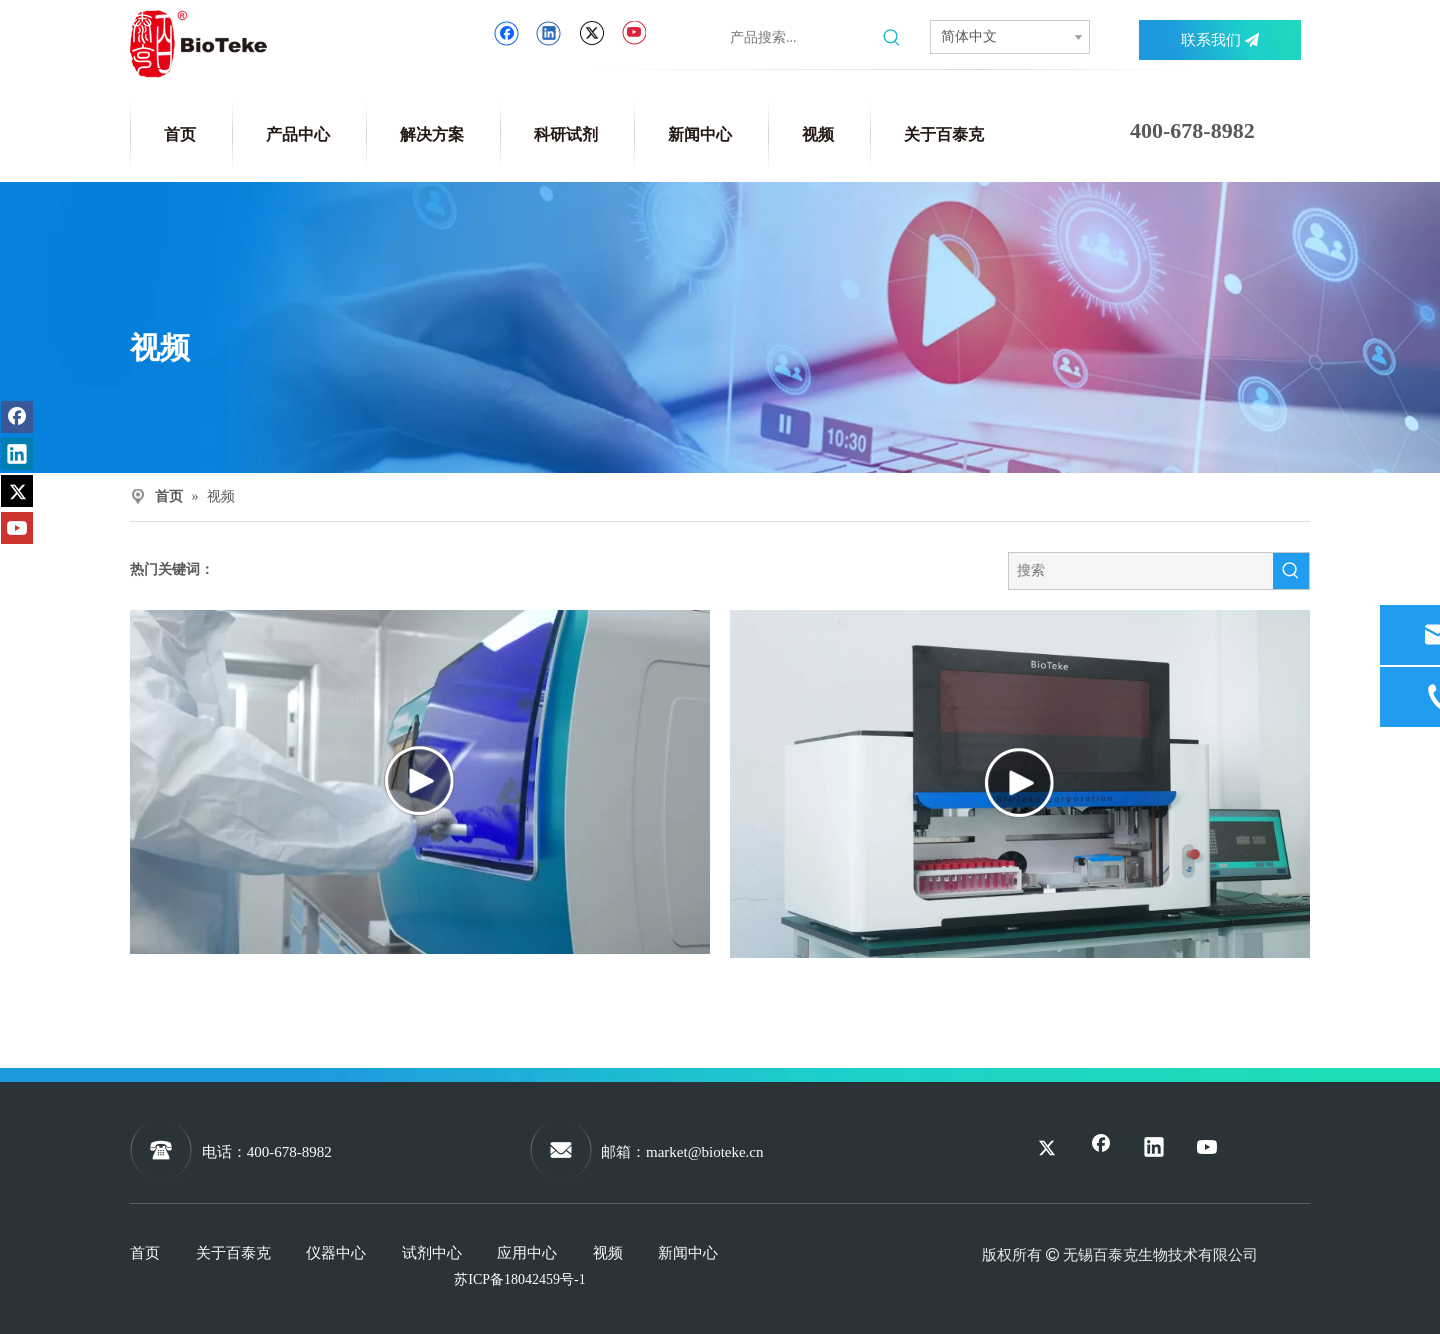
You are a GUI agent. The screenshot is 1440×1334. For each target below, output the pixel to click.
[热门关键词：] (892, 38)
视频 (608, 1253)
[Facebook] (506, 33)
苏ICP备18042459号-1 (519, 1279)
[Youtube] (633, 33)
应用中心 (527, 1253)
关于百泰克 (233, 1253)
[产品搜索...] (802, 38)
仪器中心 (336, 1253)
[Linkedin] (548, 33)
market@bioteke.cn (705, 1152)
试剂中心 (432, 1253)
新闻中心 (688, 1253)
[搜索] (1141, 571)
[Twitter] (591, 33)
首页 (145, 1253)
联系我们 (1220, 40)
